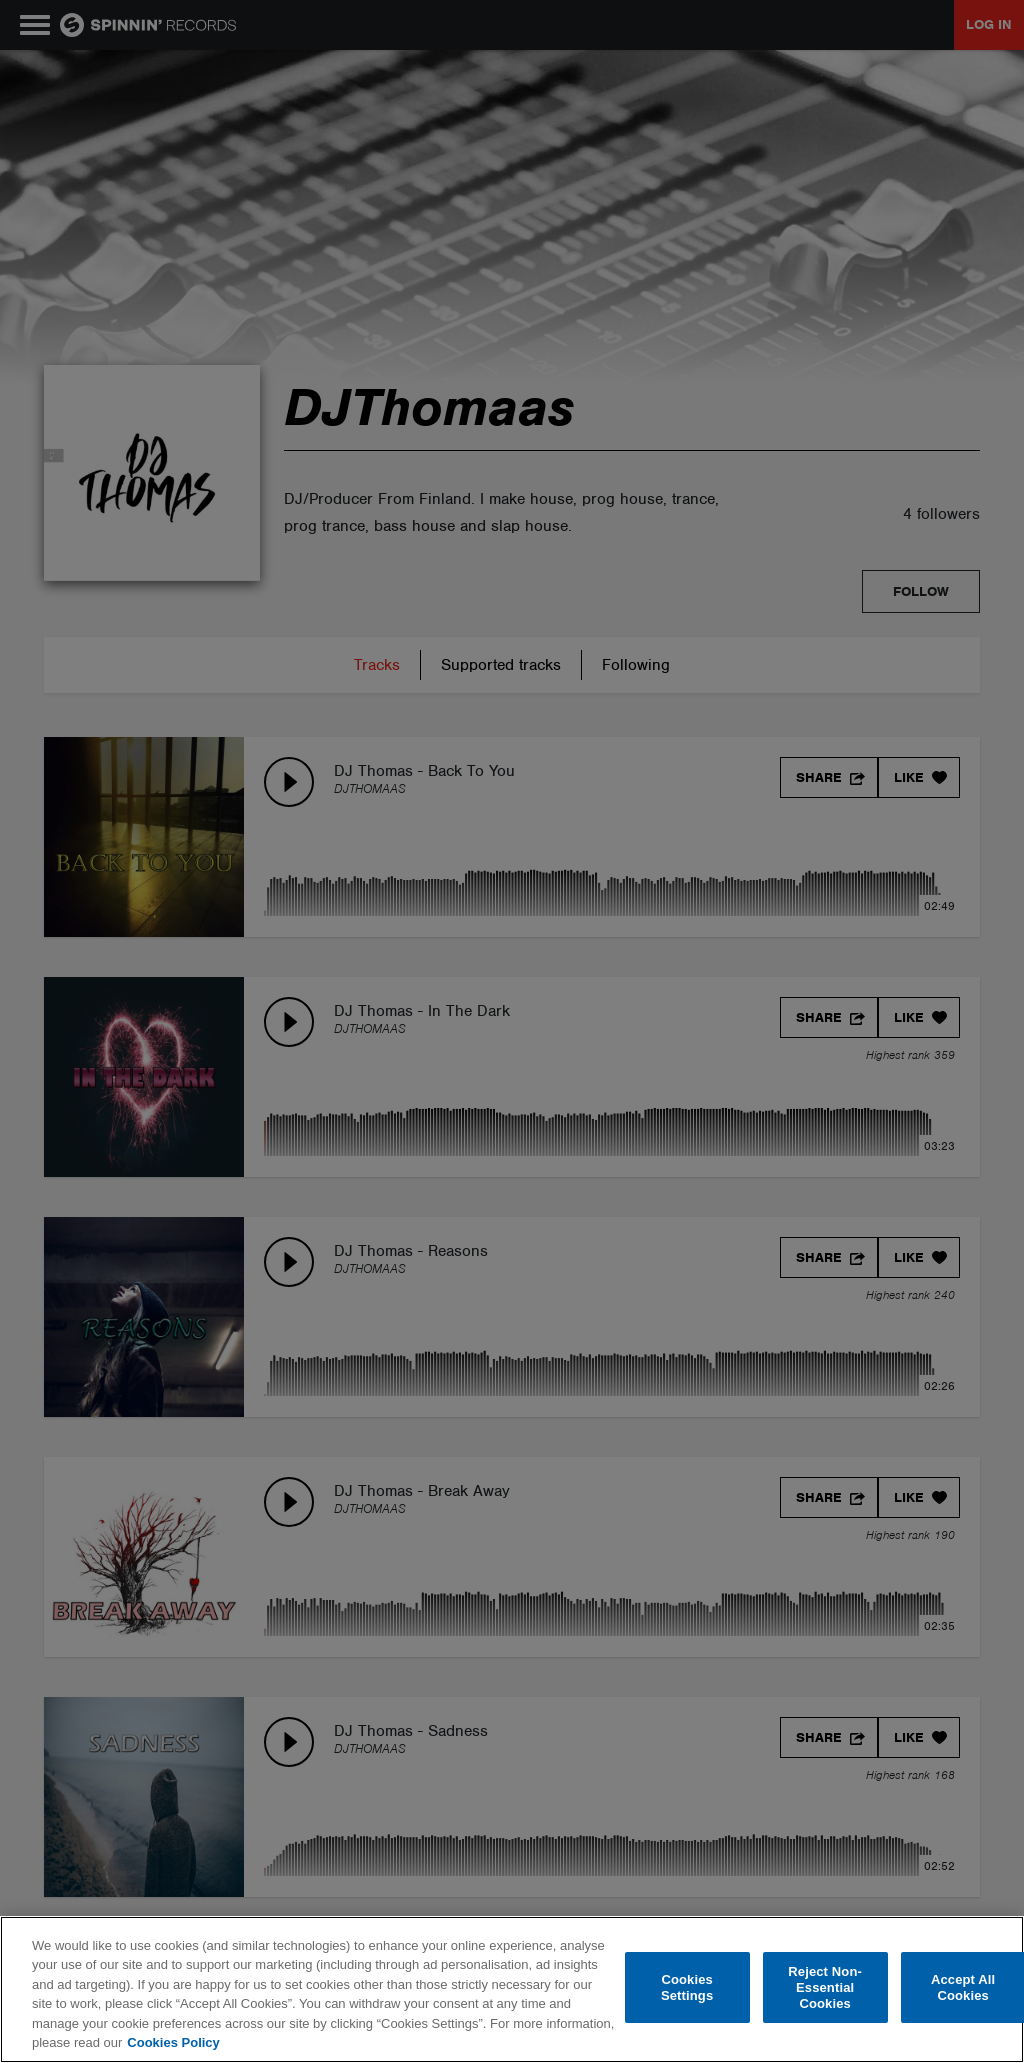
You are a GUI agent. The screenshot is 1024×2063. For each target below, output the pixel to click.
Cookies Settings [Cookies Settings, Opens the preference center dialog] (687, 1987)
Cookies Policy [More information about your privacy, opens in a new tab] (173, 2042)
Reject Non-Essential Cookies (825, 1988)
